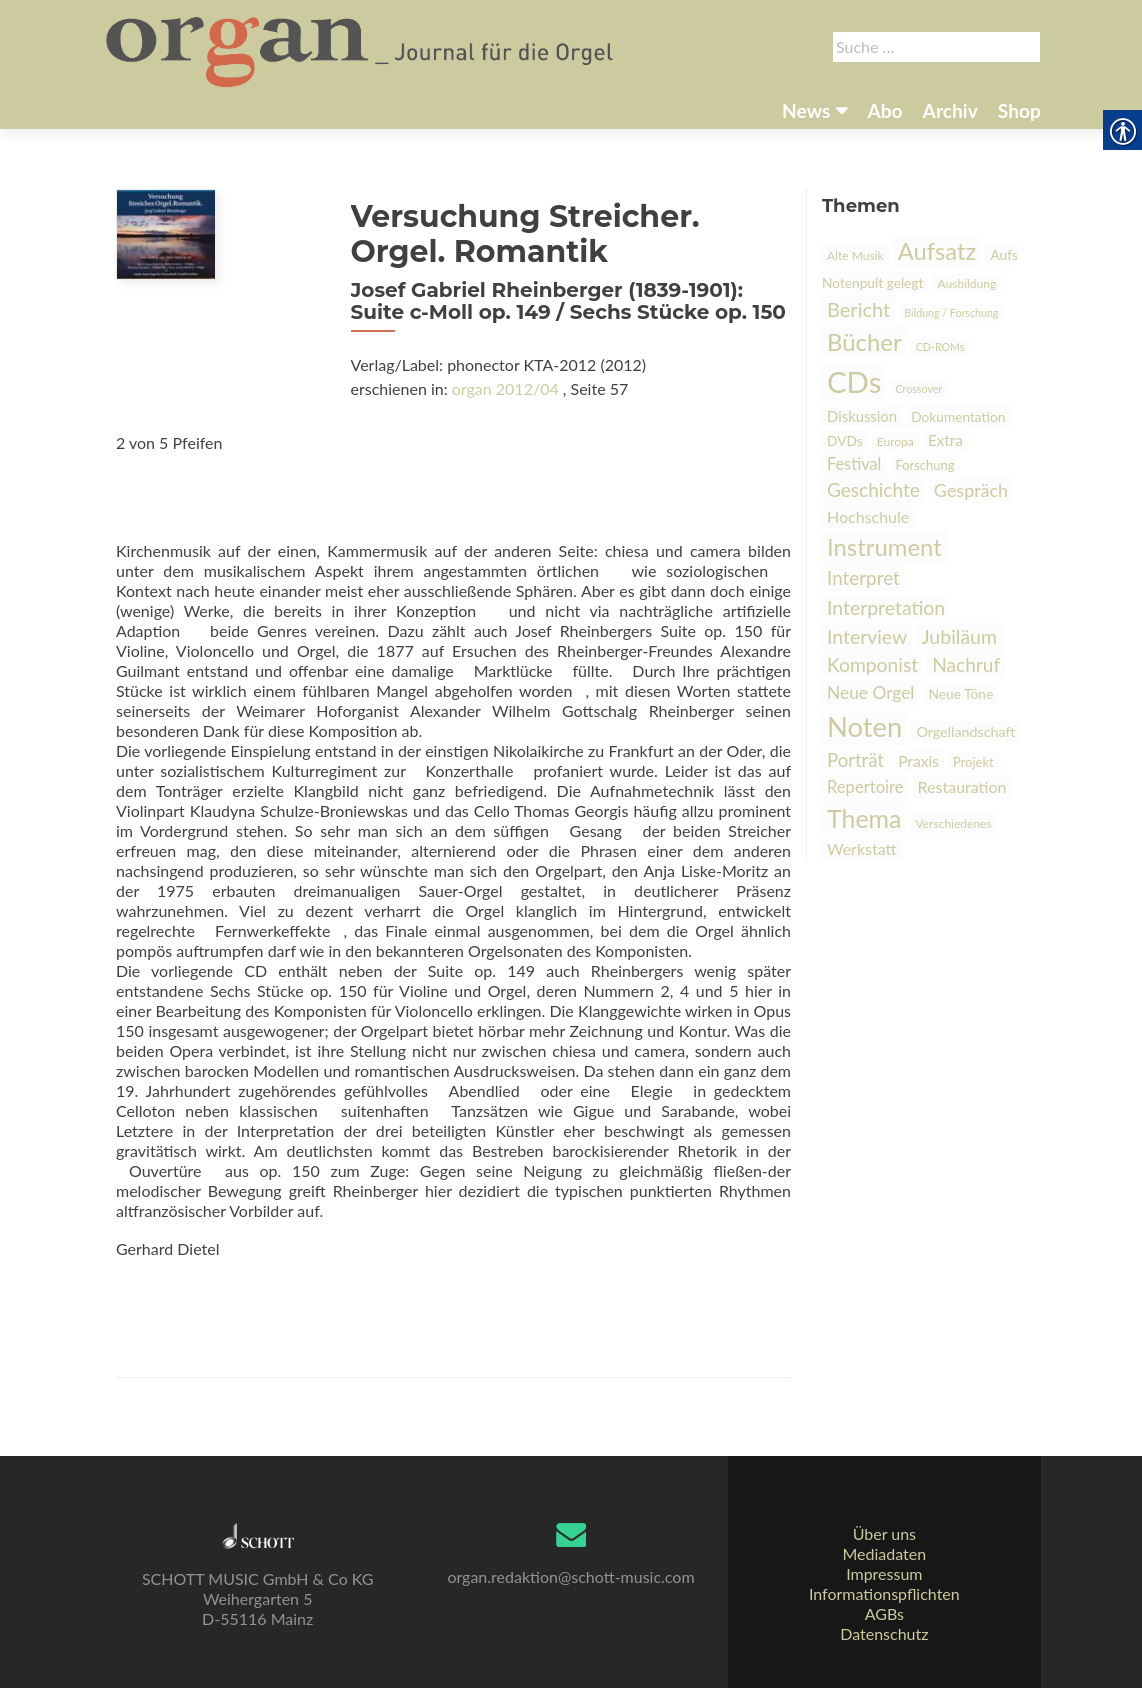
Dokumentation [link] (958, 416)
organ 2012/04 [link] (505, 388)
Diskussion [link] (862, 416)
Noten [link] (864, 726)
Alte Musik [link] (855, 255)
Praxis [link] (918, 761)
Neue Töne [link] (961, 693)
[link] (361, 48)
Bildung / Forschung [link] (951, 312)
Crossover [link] (918, 388)
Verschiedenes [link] (954, 823)
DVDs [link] (845, 440)
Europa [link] (895, 441)
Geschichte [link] (873, 489)
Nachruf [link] (966, 664)
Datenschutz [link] (884, 1633)
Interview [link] (867, 636)
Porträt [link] (855, 760)
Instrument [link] (884, 546)
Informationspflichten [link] (884, 1593)
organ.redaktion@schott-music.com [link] (570, 1576)
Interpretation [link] (886, 607)
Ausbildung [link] (967, 283)
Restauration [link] (962, 786)
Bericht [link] (858, 309)
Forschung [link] (925, 465)
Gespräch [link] (971, 490)
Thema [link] (864, 818)
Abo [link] (884, 110)
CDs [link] (854, 381)
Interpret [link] (863, 577)
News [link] (806, 110)
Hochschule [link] (868, 516)
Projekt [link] (973, 762)
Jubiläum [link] (959, 636)
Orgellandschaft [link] (965, 731)
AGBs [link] (884, 1613)
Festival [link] (854, 463)
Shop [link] (1019, 110)
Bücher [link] (864, 341)
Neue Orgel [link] (870, 692)
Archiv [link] (950, 110)
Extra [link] (945, 440)
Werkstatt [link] (862, 848)
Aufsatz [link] (937, 251)
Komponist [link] (872, 664)
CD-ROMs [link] (940, 346)
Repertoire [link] (865, 787)
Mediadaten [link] (884, 1553)
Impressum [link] (884, 1573)
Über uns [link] (884, 1533)
